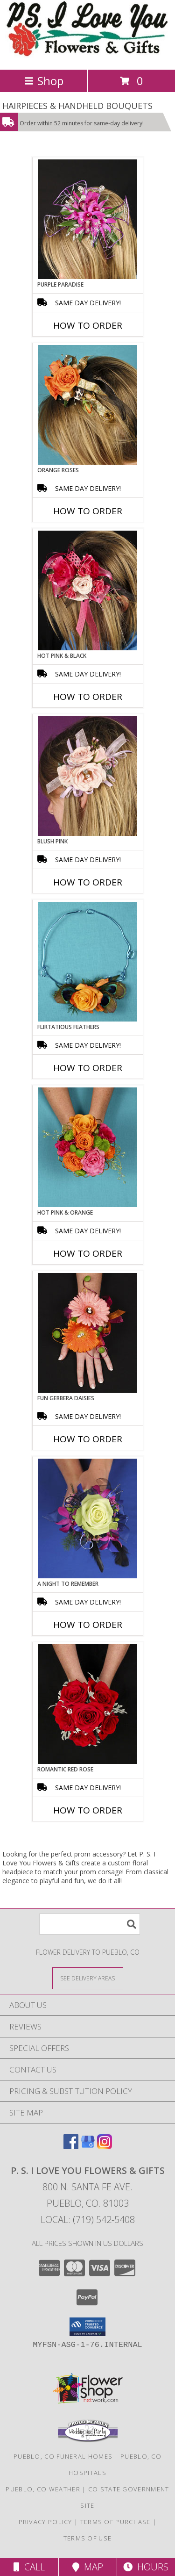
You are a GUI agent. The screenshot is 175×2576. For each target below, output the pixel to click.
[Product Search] (89, 1924)
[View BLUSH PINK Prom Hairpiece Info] (87, 776)
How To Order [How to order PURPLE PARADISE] (87, 325)
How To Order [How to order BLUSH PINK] (87, 882)
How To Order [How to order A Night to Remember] (87, 1625)
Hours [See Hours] (145, 2567)
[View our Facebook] (70, 2146)
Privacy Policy (45, 2522)
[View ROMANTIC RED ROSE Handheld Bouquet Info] (87, 1704)
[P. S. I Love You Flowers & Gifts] (87, 55)
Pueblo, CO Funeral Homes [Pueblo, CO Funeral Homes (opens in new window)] (63, 2456)
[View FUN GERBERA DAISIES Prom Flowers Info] (87, 1333)
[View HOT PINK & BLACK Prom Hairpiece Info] (87, 590)
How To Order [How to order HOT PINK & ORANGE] (87, 1253)
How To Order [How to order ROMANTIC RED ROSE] (87, 1810)
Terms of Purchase (115, 2522)
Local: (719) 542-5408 (88, 2219)
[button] (87, 2326)
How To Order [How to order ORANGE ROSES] (87, 511)
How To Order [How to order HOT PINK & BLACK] (87, 697)
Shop (43, 80)
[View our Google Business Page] (87, 2146)
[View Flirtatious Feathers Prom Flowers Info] (87, 962)
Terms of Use (87, 2538)
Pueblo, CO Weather (43, 2489)
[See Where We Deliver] (87, 1977)
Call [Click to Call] (29, 2567)
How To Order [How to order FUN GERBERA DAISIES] (87, 1439)
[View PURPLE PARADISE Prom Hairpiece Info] (87, 219)
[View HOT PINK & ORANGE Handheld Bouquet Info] (87, 1147)
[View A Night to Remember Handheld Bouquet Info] (87, 1518)
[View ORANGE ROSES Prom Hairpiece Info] (87, 405)
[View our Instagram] (104, 2146)
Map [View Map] (87, 2567)
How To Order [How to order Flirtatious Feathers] (87, 1068)
